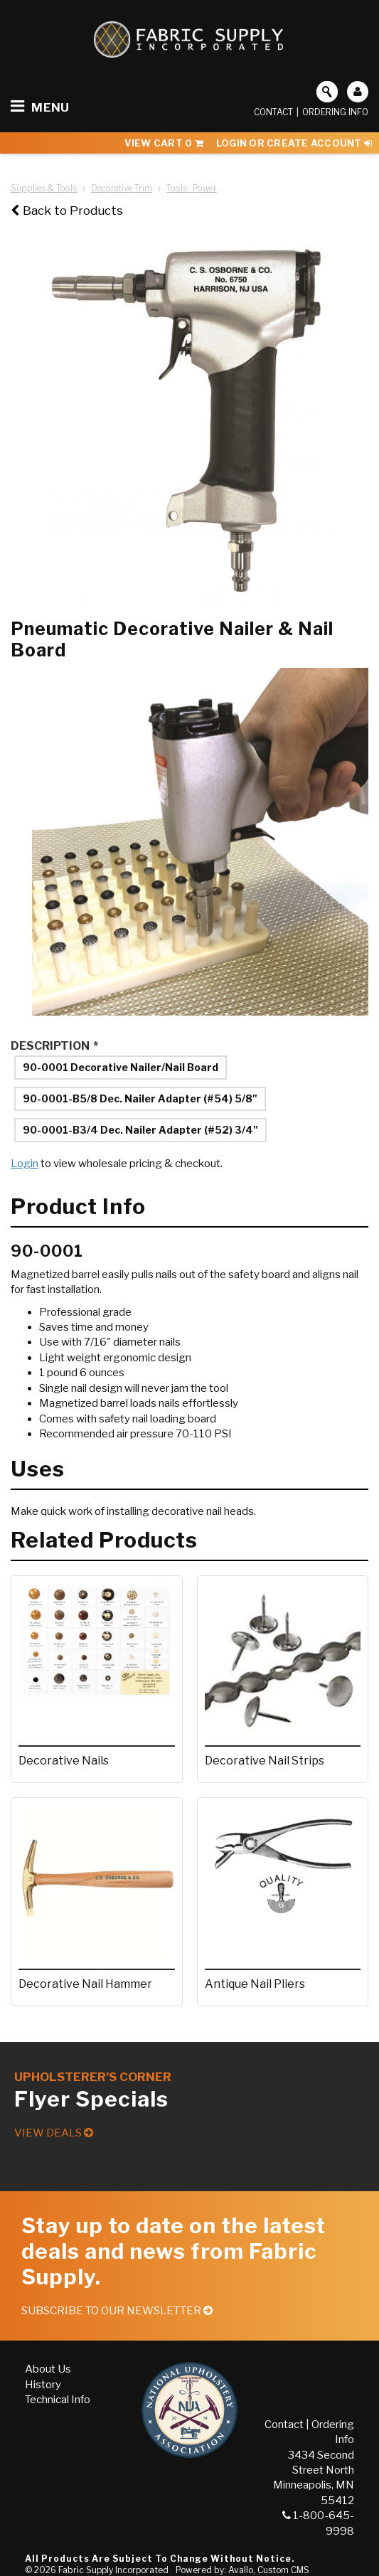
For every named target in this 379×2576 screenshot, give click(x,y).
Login (24, 1163)
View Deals (53, 2133)
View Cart (163, 143)
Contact (273, 112)
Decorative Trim (121, 188)
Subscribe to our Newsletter (117, 2310)
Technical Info (57, 2399)
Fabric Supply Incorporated (113, 2570)
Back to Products (67, 210)
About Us (48, 2369)
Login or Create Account (294, 143)
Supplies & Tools (44, 188)
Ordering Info (335, 112)
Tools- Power (191, 188)
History (43, 2384)
